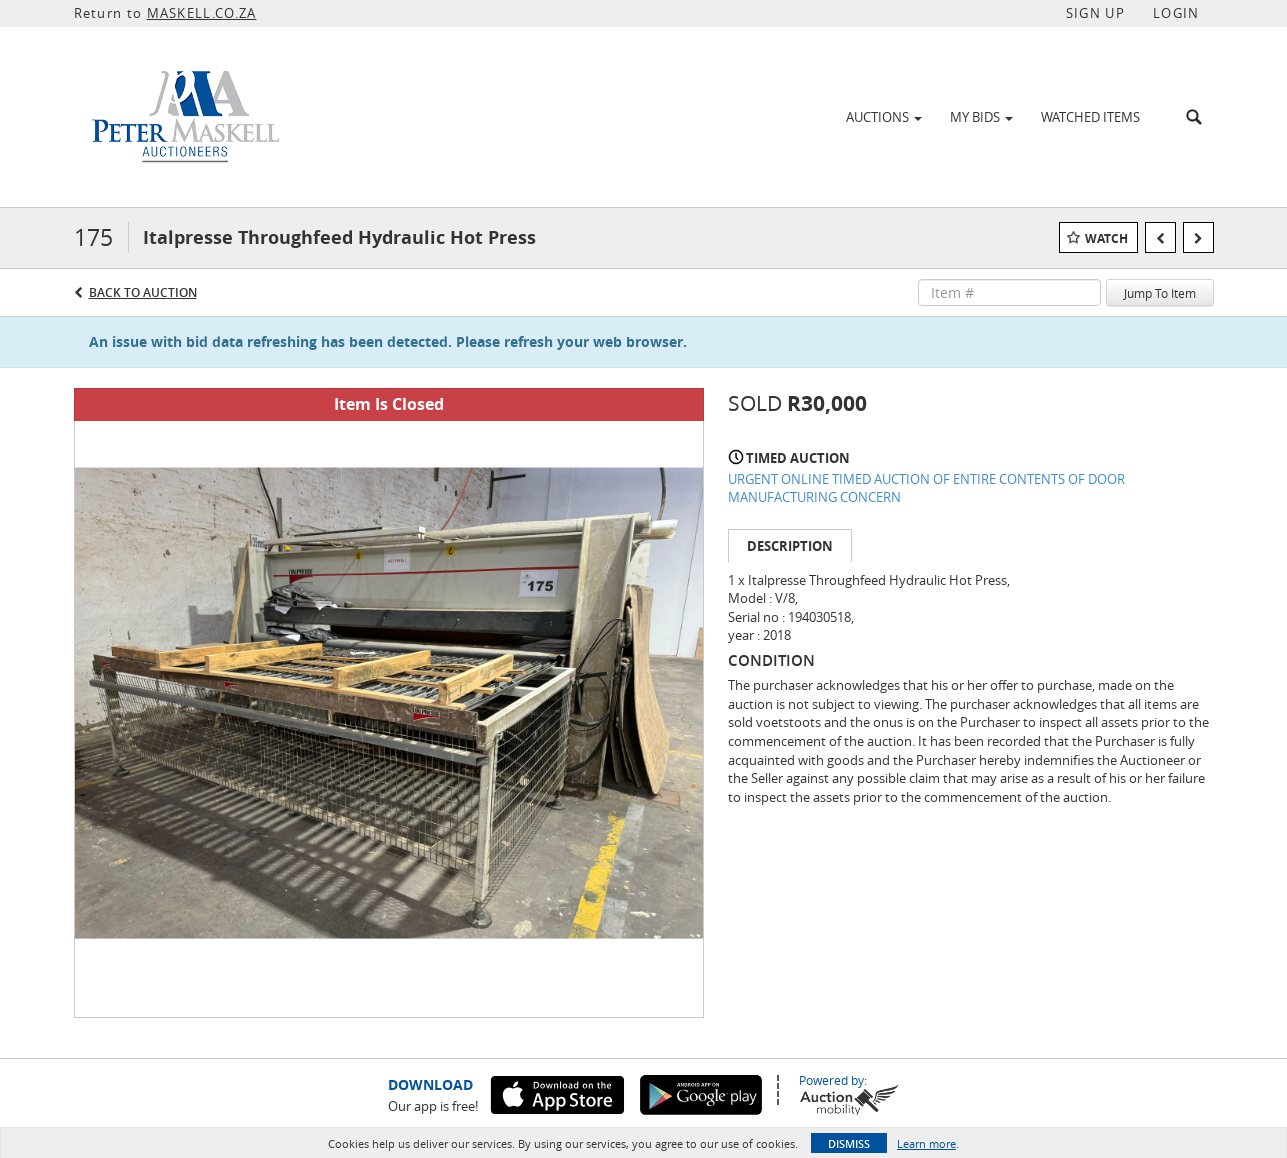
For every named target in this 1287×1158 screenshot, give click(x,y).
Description (790, 546)
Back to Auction (143, 292)
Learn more (926, 1143)
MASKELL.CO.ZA (202, 13)
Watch (1106, 238)
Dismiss (849, 1143)
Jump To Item (1160, 293)
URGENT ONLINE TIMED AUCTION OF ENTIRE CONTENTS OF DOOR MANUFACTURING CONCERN (926, 488)
